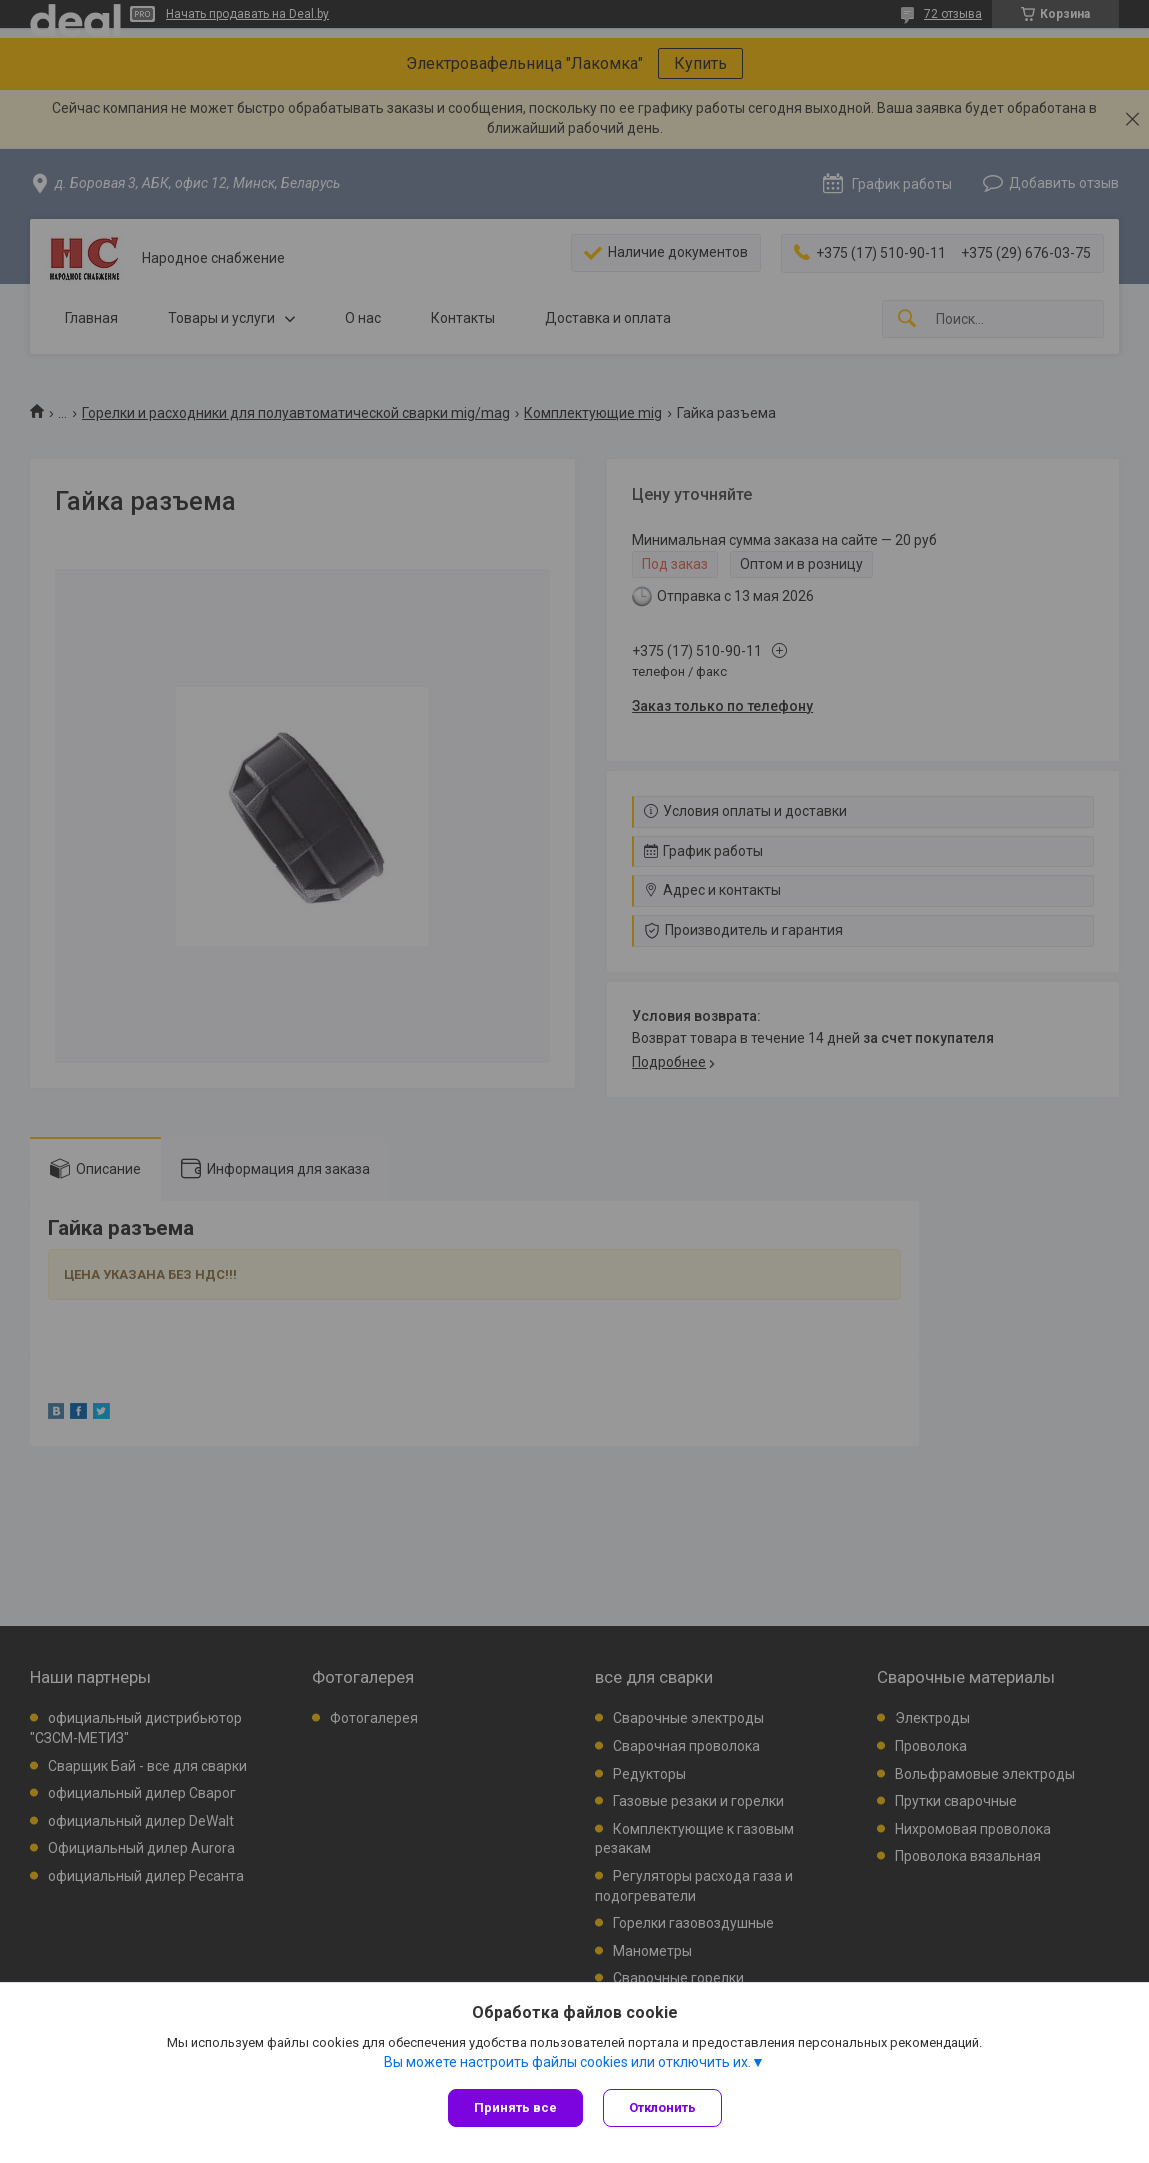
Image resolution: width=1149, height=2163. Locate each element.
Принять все (515, 2107)
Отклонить (662, 2107)
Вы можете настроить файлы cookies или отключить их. (567, 2062)
